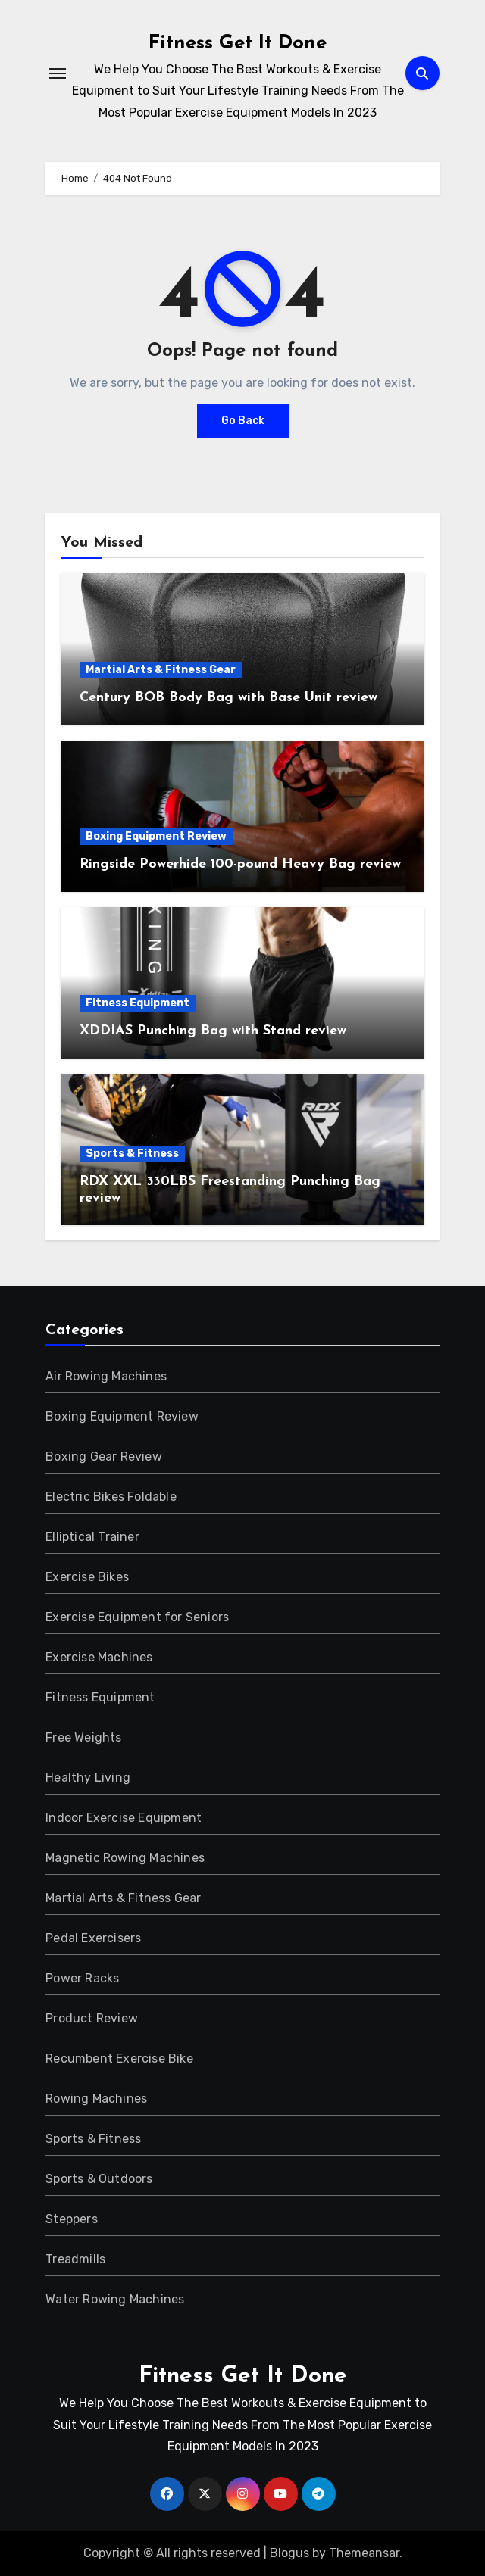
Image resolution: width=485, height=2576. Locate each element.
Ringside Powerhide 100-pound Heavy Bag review (240, 864)
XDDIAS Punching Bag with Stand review (213, 1031)
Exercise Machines (98, 1657)
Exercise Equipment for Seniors (137, 1617)
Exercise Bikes (87, 1577)
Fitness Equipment (137, 1002)
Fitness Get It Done (238, 43)
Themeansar (364, 2553)
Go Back (242, 420)
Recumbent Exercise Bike (119, 2058)
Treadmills (75, 2259)
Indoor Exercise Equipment (123, 1817)
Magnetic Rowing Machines (125, 1858)
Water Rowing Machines (114, 2299)
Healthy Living (87, 1777)
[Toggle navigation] (57, 73)
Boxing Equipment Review (156, 836)
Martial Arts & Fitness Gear (161, 669)
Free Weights (83, 1737)
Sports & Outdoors (98, 2179)
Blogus (289, 2553)
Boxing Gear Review (103, 1456)
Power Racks (82, 1978)
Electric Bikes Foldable (111, 1496)
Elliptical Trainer (92, 1537)
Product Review (91, 2018)
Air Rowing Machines (106, 1376)
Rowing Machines (96, 2098)
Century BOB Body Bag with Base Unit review (228, 698)
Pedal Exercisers (93, 1938)
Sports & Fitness (132, 1153)
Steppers (71, 2219)
